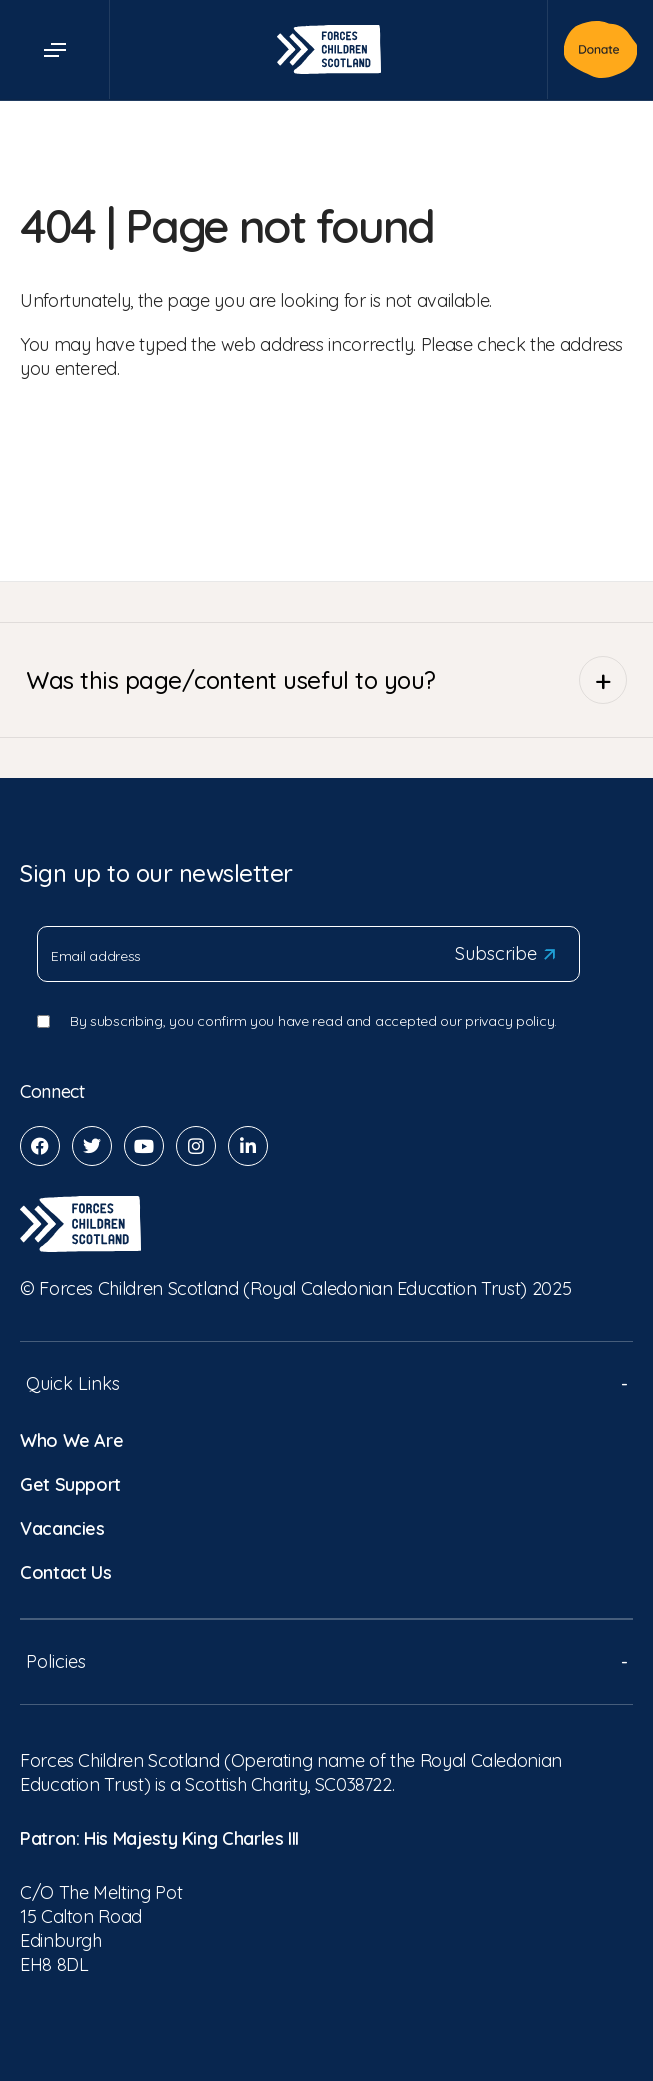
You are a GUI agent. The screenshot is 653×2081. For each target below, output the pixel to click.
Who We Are (71, 1440)
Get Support (70, 1484)
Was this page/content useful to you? (326, 680)
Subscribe (505, 954)
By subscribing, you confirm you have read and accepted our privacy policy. (313, 1021)
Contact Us (65, 1572)
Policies (326, 1661)
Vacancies (62, 1528)
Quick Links (326, 1383)
